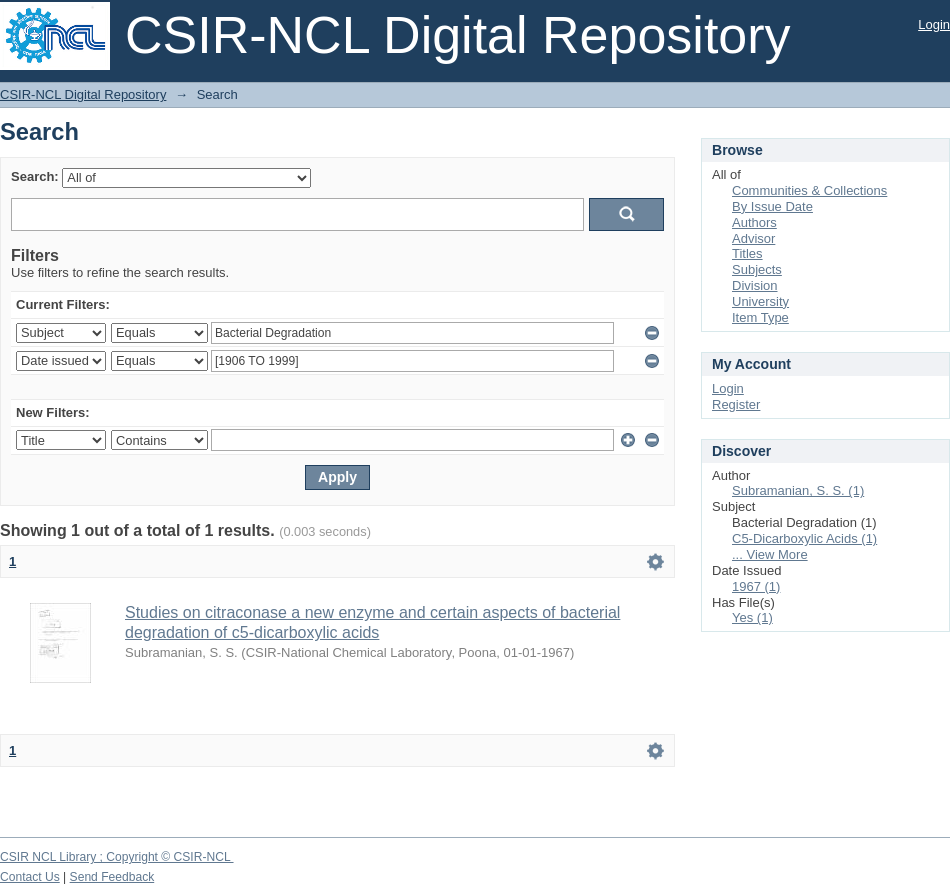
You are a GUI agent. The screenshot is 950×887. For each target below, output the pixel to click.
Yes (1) (752, 617)
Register (736, 404)
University (760, 301)
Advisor (753, 238)
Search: (35, 176)
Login (934, 24)
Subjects (757, 269)
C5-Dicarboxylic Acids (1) (804, 538)
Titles (747, 253)
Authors (754, 222)
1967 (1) (756, 586)
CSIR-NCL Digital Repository (83, 94)
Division (755, 285)
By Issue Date (772, 206)
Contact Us (30, 877)
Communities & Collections (809, 190)
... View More (770, 554)
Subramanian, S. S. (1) (798, 490)
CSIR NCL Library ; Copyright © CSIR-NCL (117, 857)
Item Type (760, 317)
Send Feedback (112, 877)
